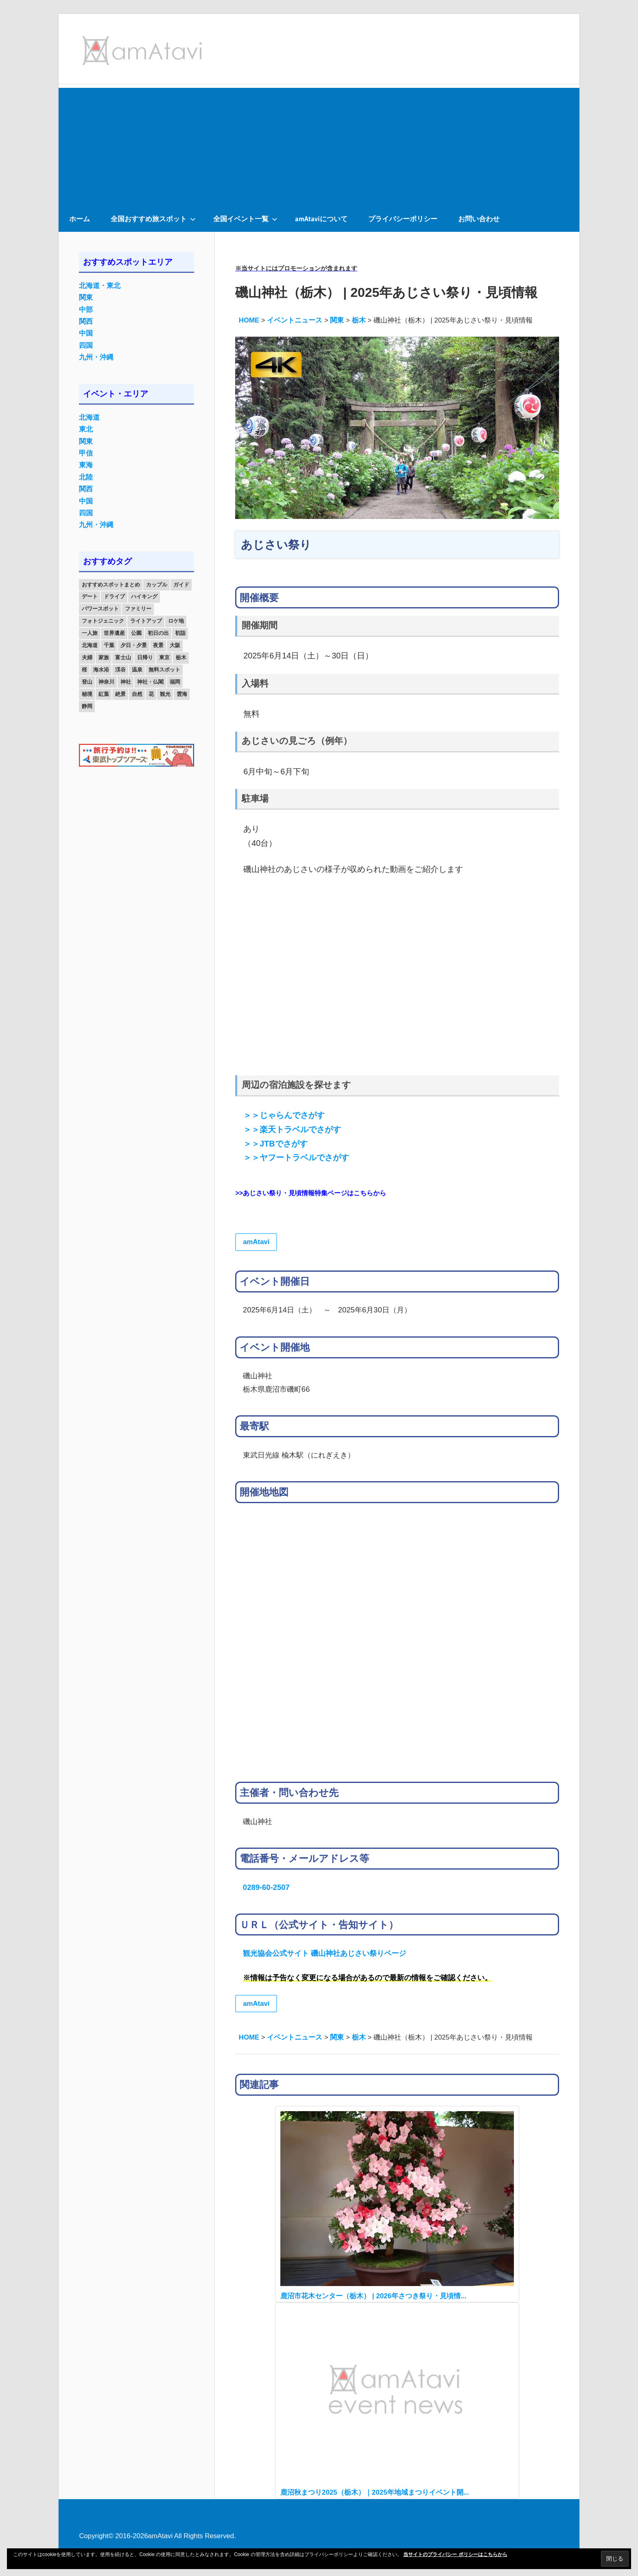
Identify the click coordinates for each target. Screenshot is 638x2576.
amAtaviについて (321, 218)
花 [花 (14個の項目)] (151, 694)
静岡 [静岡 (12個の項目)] (87, 706)
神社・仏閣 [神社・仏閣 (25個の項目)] (150, 682)
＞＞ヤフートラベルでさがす (296, 1157)
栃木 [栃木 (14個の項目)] (181, 657)
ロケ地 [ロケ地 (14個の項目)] (176, 621)
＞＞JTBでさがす (275, 1143)
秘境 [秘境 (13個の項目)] (87, 694)
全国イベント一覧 (245, 218)
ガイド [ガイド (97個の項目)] (181, 585)
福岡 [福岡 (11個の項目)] (175, 682)
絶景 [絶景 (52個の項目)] (120, 694)
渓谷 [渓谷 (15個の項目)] (120, 670)
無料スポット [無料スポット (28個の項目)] (164, 670)
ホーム (79, 218)
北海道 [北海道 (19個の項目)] (90, 645)
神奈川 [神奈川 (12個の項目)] (106, 682)
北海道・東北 (99, 286)
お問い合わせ (479, 218)
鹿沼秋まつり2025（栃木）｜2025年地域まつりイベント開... (374, 2492)
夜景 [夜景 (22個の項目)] (158, 645)
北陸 (86, 477)
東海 (86, 465)
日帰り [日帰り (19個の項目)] (145, 657)
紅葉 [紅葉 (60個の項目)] (103, 694)
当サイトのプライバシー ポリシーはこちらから (455, 2554)
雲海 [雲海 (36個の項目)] (182, 694)
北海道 (89, 417)
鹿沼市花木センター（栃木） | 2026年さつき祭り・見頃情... (373, 2296)
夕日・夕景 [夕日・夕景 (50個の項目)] (133, 645)
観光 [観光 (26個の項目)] (165, 694)
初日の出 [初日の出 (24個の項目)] (158, 633)
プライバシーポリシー (402, 218)
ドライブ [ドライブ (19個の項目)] (114, 596)
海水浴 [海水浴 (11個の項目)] (101, 670)
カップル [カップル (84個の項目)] (156, 585)
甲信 (86, 453)
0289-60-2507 (266, 1887)
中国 (86, 333)
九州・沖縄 (96, 357)
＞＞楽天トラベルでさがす (292, 1129)
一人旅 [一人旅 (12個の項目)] (90, 633)
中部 (86, 310)
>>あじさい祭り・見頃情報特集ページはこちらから (310, 1193)
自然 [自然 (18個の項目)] (137, 694)
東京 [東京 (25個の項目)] (164, 657)
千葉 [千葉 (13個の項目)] (109, 645)
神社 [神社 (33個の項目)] (125, 682)
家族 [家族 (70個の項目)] (103, 657)
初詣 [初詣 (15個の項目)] (180, 633)
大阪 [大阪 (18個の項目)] (175, 645)
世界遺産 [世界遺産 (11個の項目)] (114, 633)
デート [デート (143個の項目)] (90, 596)
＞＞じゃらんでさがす (284, 1115)
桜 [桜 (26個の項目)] (84, 670)
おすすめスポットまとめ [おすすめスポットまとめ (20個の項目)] (111, 585)
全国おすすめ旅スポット (153, 218)
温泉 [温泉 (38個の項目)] (137, 670)
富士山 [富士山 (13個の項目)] (123, 657)
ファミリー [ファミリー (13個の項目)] (138, 609)
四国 (86, 345)
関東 (86, 297)
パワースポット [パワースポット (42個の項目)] (100, 609)
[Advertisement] (319, 145)
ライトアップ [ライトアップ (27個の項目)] (146, 621)
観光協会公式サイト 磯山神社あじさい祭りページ (324, 1953)
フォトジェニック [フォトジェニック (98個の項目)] (103, 621)
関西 (86, 321)
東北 (86, 429)
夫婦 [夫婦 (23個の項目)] (87, 657)
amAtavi (256, 1242)
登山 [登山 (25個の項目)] (87, 682)
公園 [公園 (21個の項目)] (136, 633)
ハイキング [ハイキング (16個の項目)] (144, 596)
